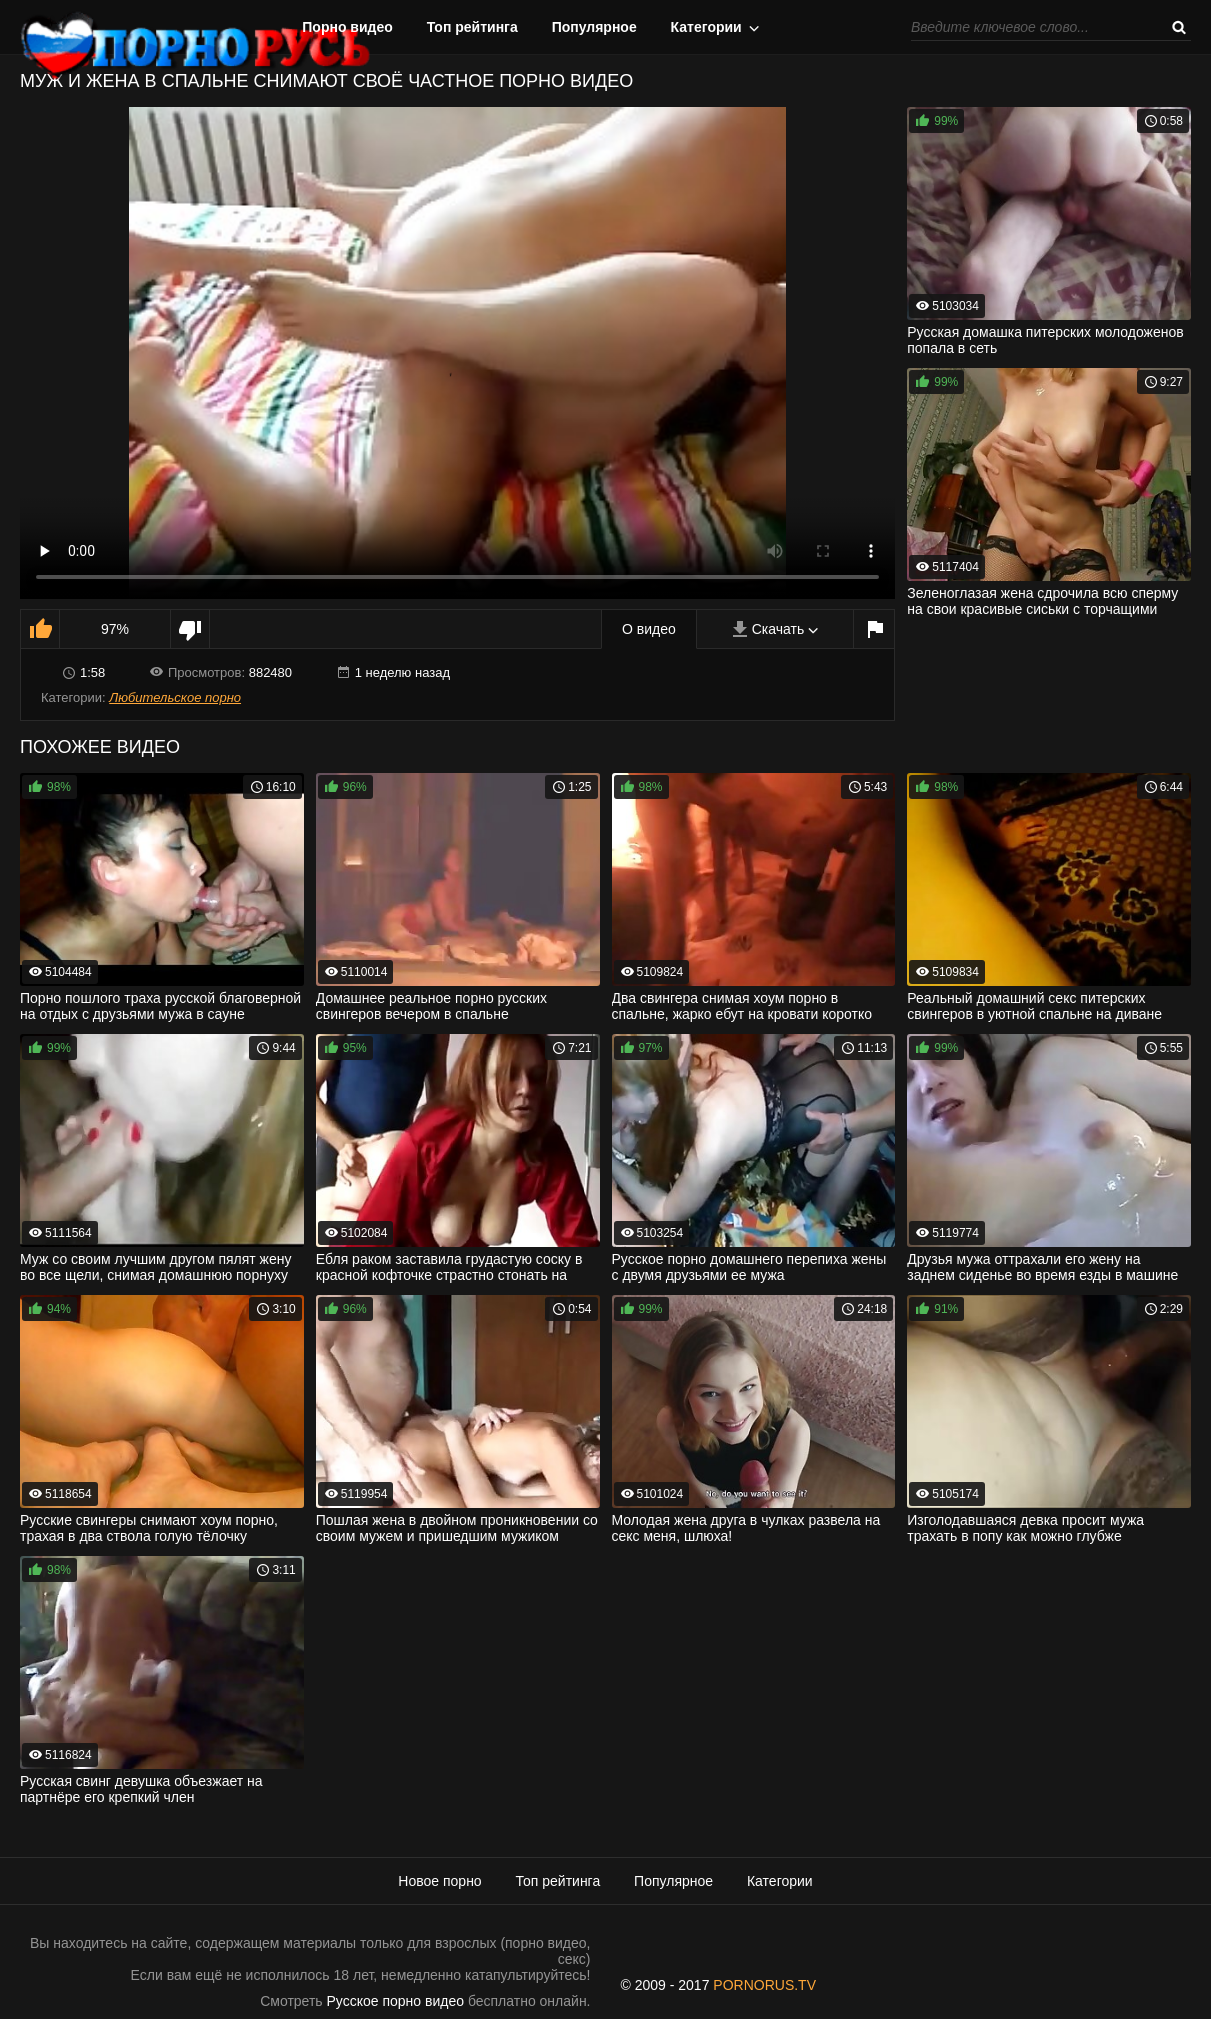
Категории (706, 27)
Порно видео (347, 27)
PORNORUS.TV (764, 1985)
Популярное (594, 27)
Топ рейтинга (472, 27)
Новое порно (439, 1881)
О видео (649, 629)
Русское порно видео (395, 2001)
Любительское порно (175, 697)
